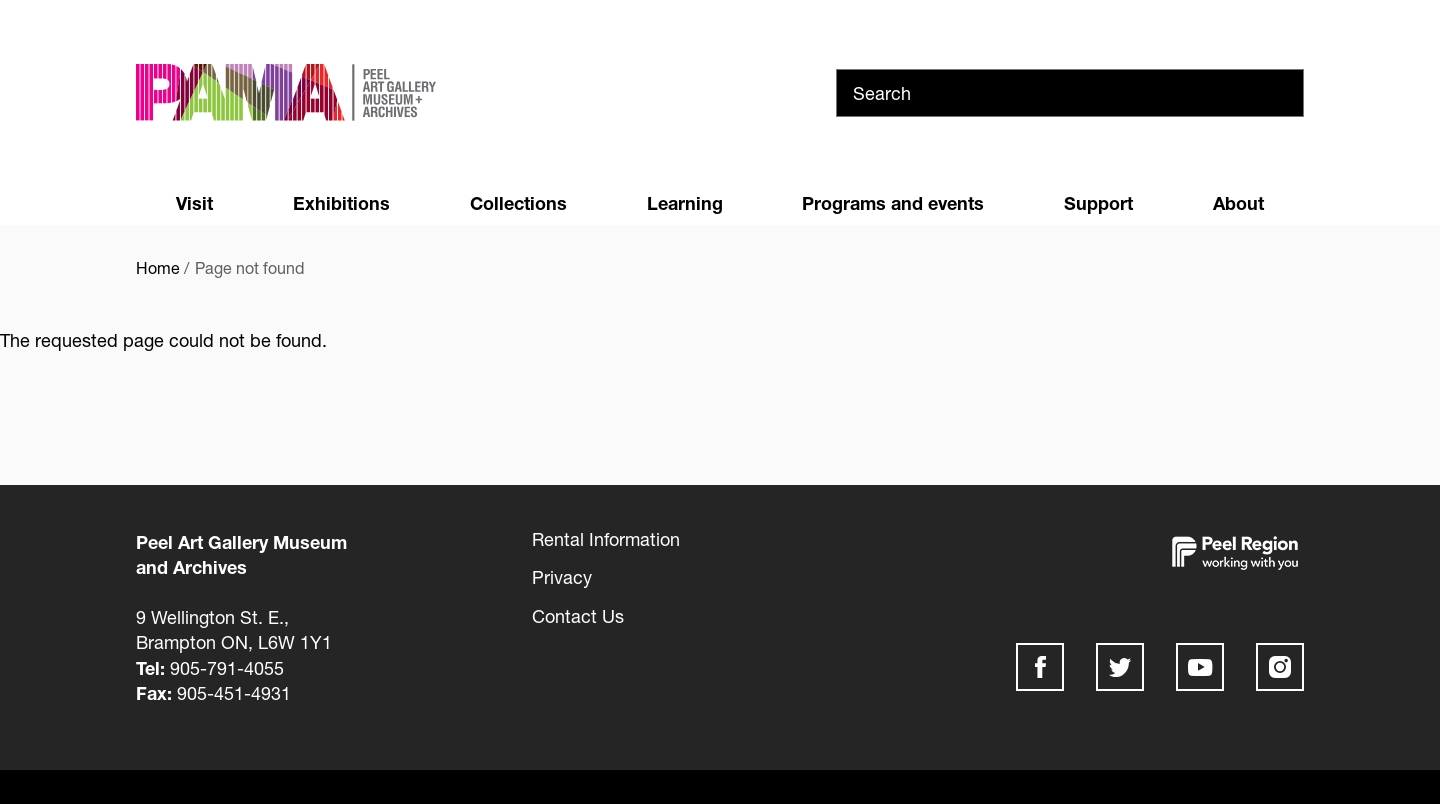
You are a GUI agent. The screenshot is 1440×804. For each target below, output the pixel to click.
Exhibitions (341, 203)
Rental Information (606, 539)
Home (158, 267)
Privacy (562, 577)
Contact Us (578, 616)
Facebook (1040, 667)
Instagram (1280, 667)
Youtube (1200, 667)
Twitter (1120, 667)
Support (1098, 203)
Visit (194, 203)
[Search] (1070, 93)
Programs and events (893, 203)
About (1238, 203)
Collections (518, 203)
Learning (685, 203)
